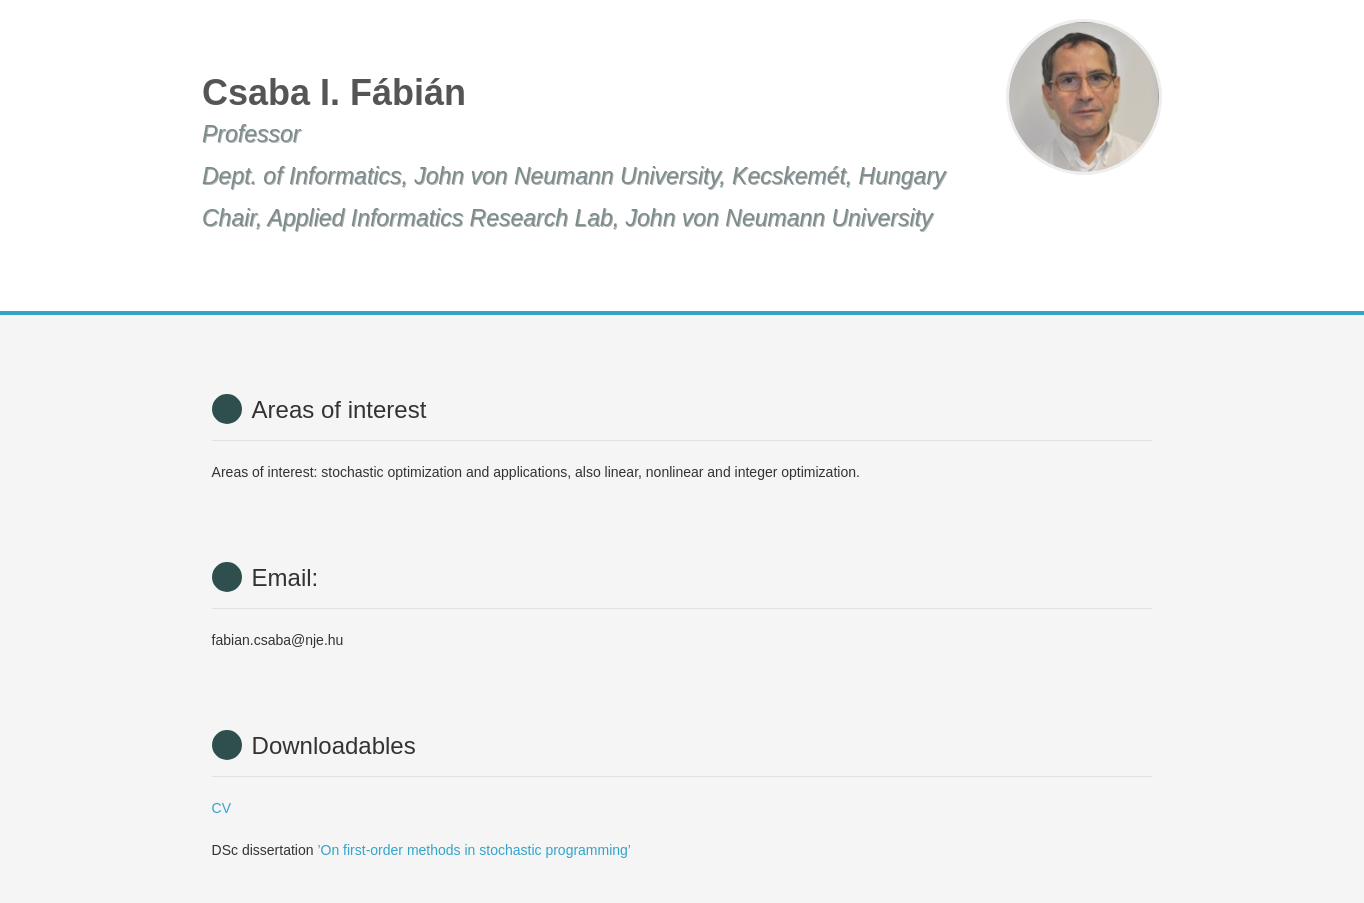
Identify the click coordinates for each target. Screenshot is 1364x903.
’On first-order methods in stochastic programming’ (474, 850)
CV (221, 808)
